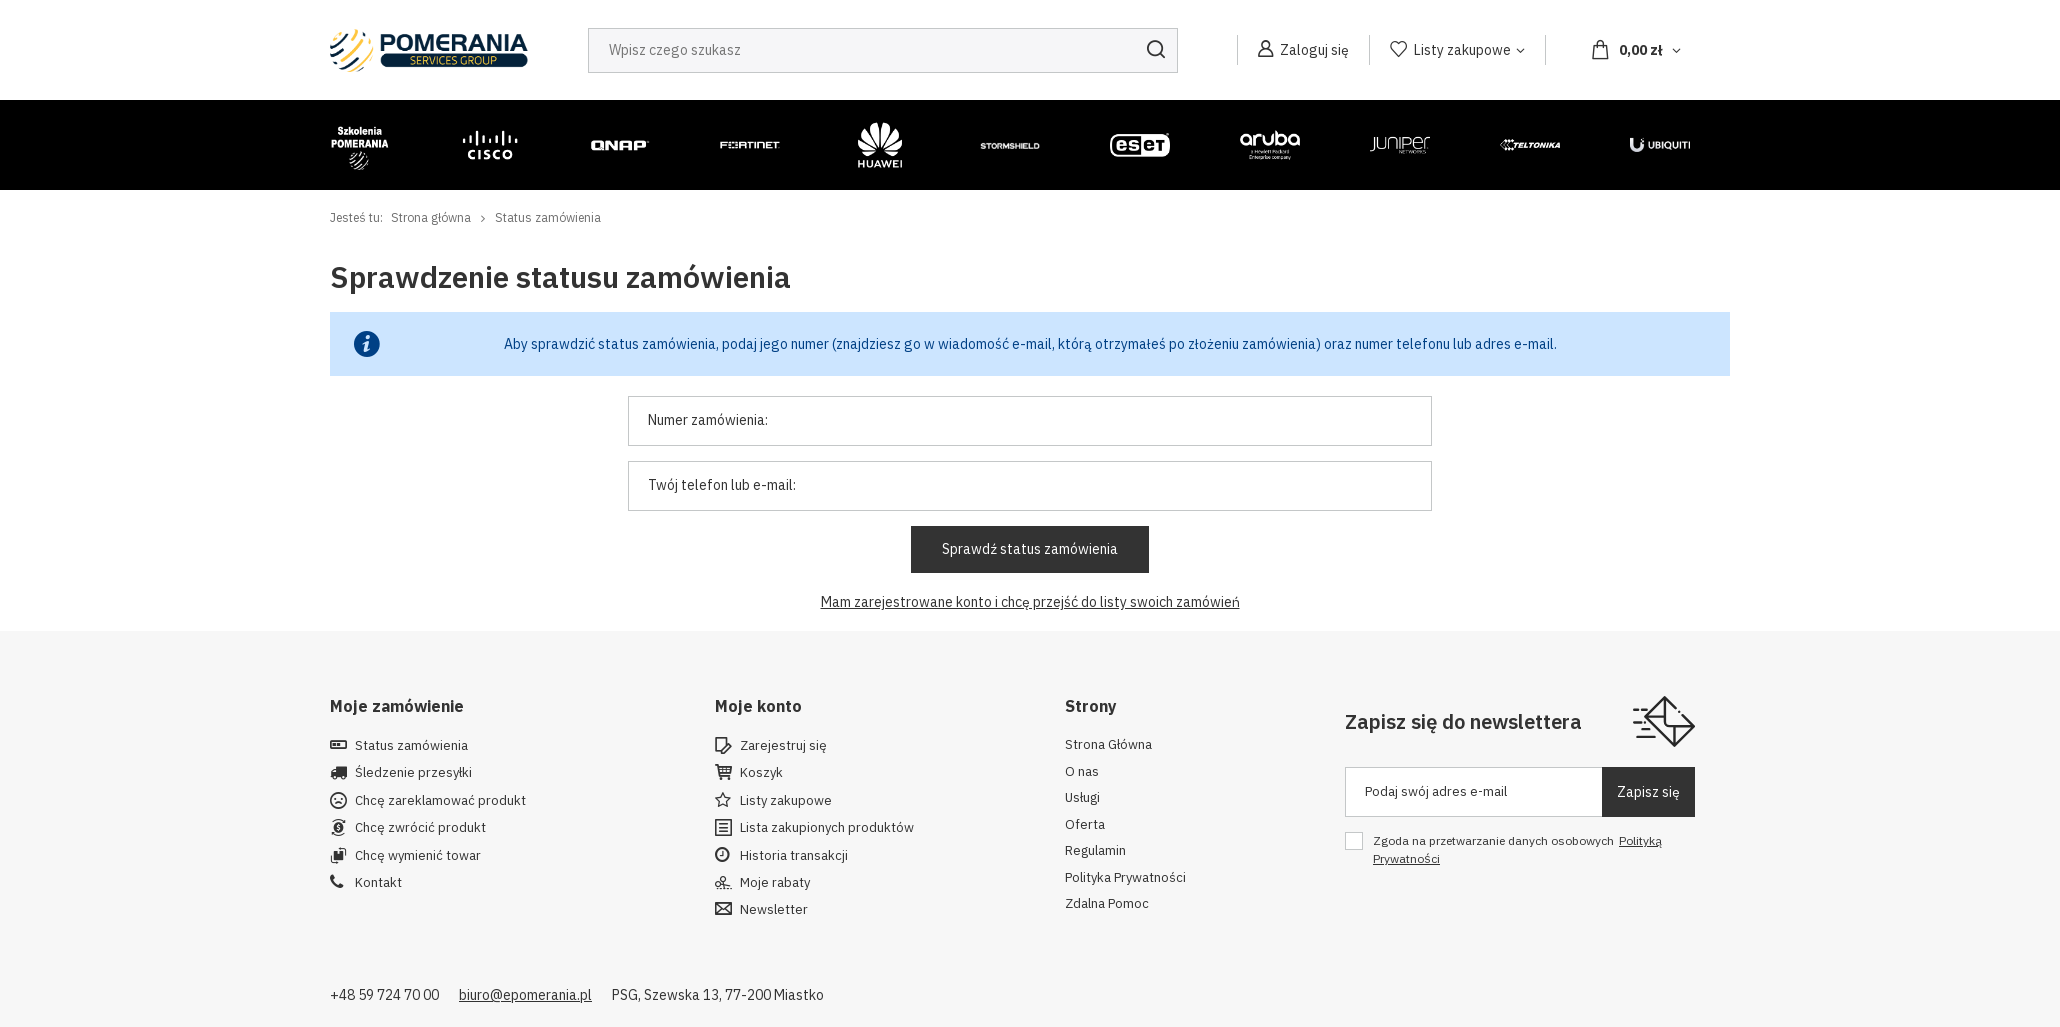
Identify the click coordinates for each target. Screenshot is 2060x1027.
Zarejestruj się (783, 746)
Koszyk (761, 773)
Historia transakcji (794, 856)
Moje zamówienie (397, 706)
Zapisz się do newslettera (1463, 721)
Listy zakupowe (1462, 50)
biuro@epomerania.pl (525, 995)
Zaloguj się (1314, 50)
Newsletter (774, 910)
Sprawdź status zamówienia (1030, 549)
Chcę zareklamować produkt (440, 801)
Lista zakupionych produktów (827, 828)
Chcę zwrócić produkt (420, 828)
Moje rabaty (775, 883)
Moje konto (758, 706)
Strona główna (431, 217)
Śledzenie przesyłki (413, 773)
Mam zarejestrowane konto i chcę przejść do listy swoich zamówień (1030, 602)
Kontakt (378, 883)
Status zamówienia (411, 746)
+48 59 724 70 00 (384, 995)
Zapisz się (1648, 792)
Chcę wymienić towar (418, 856)
